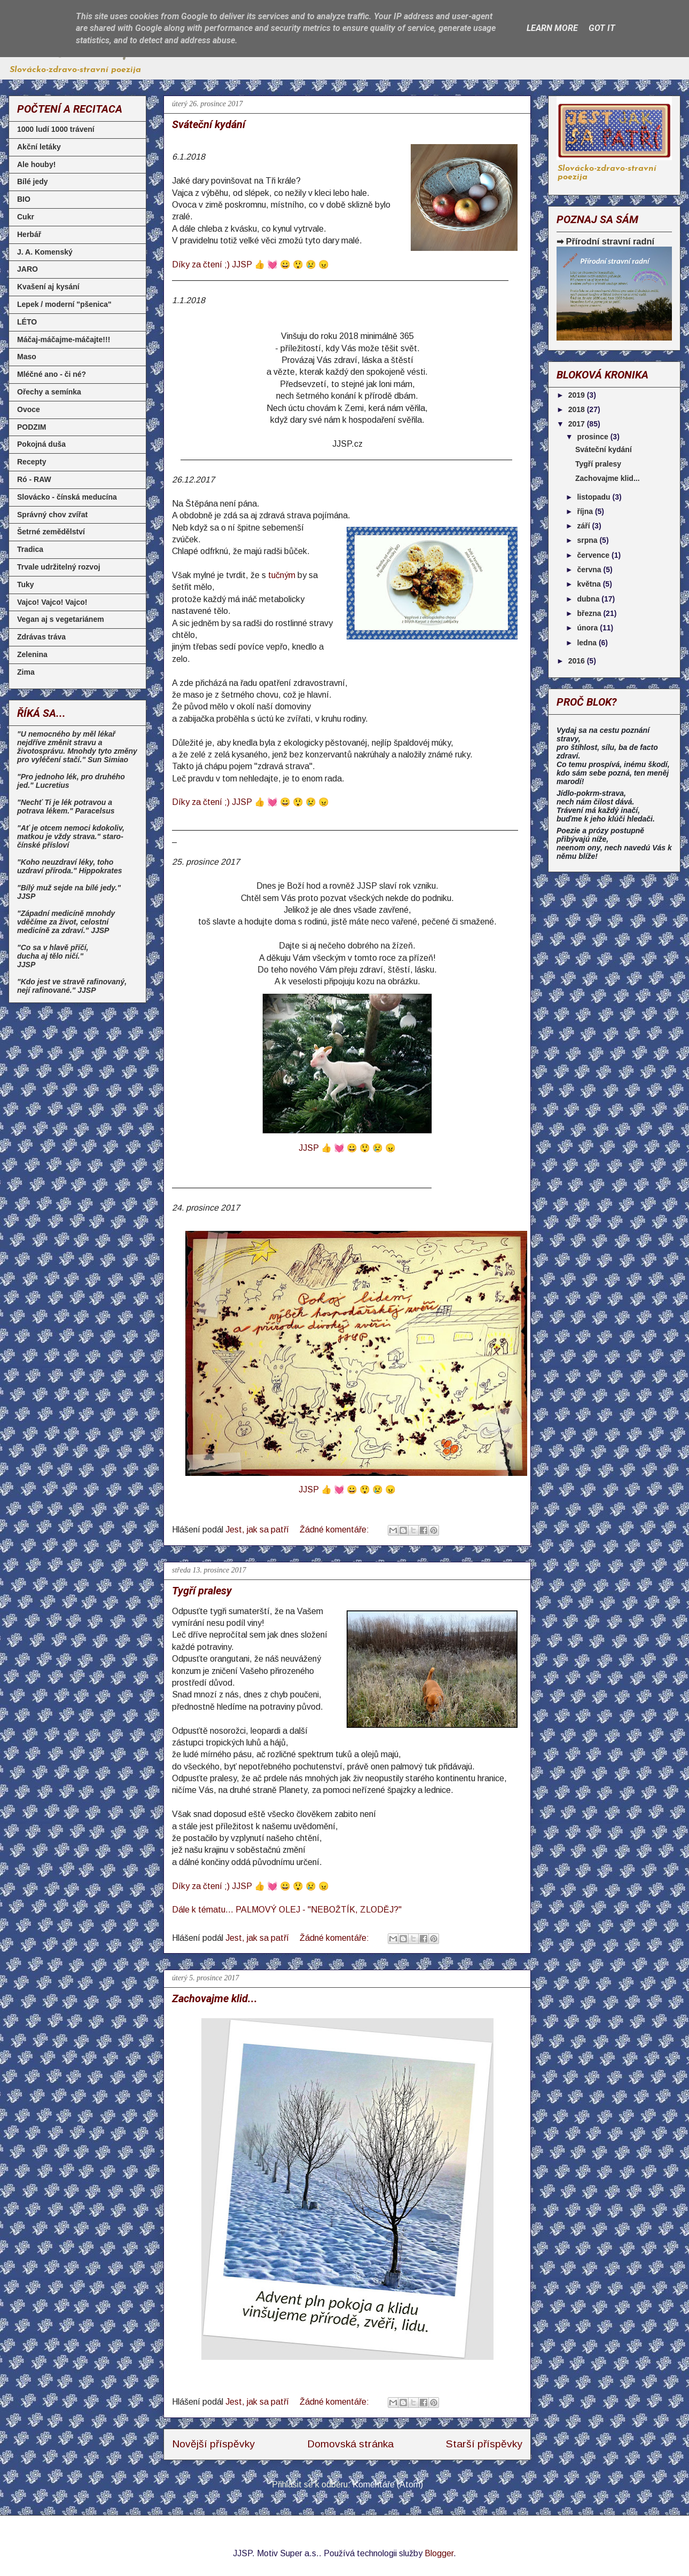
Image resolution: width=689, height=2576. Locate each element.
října (585, 511)
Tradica (30, 549)
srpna (588, 540)
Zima (26, 672)
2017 (577, 424)
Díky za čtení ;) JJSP (250, 1886)
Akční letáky (39, 147)
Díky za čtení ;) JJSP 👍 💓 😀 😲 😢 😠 (250, 264)
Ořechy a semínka (49, 392)
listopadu (594, 497)
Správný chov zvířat (52, 514)
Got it (602, 28)
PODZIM (31, 427)
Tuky (25, 584)
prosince (593, 436)
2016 (577, 661)
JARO (27, 269)
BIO (23, 199)
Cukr (25, 216)
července (594, 555)
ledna (587, 642)
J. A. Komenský (45, 252)
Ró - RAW (34, 479)
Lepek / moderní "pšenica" (64, 304)
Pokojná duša (41, 444)
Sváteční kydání (208, 124)
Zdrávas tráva (41, 637)
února (588, 627)
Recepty (31, 461)
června (590, 569)
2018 (577, 409)
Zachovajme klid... (214, 1998)
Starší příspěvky (484, 2443)
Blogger (439, 2553)
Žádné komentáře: (335, 1529)
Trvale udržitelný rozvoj (58, 567)
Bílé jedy (32, 181)
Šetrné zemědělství (51, 531)
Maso (26, 356)
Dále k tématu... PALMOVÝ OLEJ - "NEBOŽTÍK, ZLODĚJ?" (287, 1909)
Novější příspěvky (213, 2443)
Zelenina (32, 654)
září (584, 525)
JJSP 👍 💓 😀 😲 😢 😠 (347, 1147)
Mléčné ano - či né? (51, 374)
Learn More (552, 28)
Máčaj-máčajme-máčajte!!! (63, 339)
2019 (577, 395)
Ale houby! (36, 164)
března (590, 613)
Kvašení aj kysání (48, 286)
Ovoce (28, 409)
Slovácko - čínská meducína (67, 497)
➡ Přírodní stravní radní (605, 241)
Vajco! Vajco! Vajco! (52, 602)
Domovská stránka (350, 2443)
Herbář (29, 234)
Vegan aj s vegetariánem (60, 619)
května (589, 584)
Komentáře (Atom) (388, 2484)
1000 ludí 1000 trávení (56, 129)
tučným (281, 575)
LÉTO (27, 322)
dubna (589, 599)
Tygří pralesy (202, 1590)
